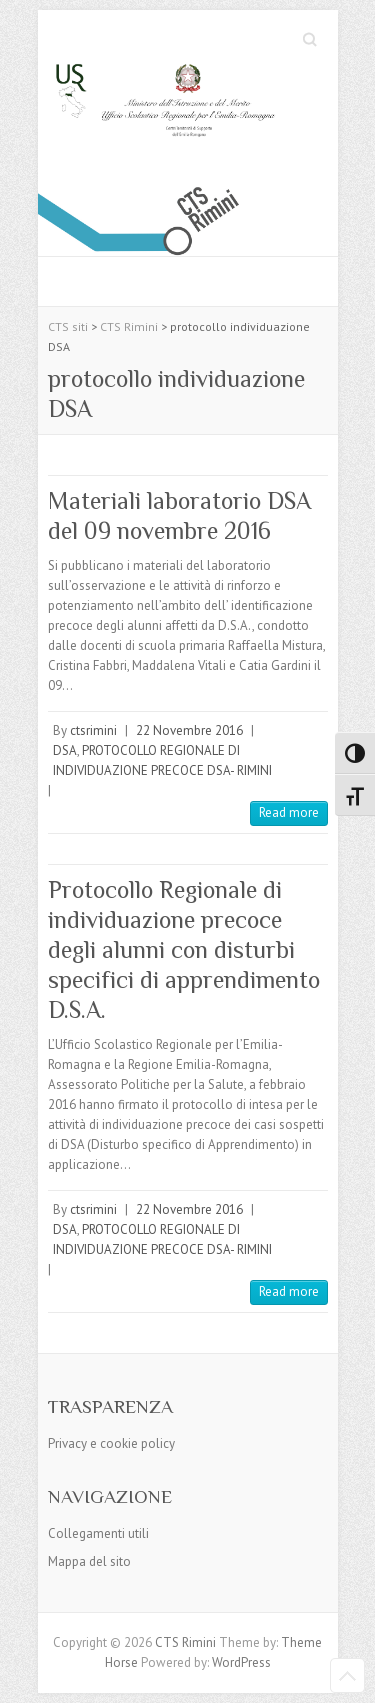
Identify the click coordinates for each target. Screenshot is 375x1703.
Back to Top (347, 1675)
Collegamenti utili (98, 1533)
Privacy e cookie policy (111, 1443)
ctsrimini (93, 730)
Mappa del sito (89, 1561)
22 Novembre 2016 (189, 730)
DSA (65, 750)
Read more (289, 812)
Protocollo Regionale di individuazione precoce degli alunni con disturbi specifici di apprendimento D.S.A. (184, 949)
